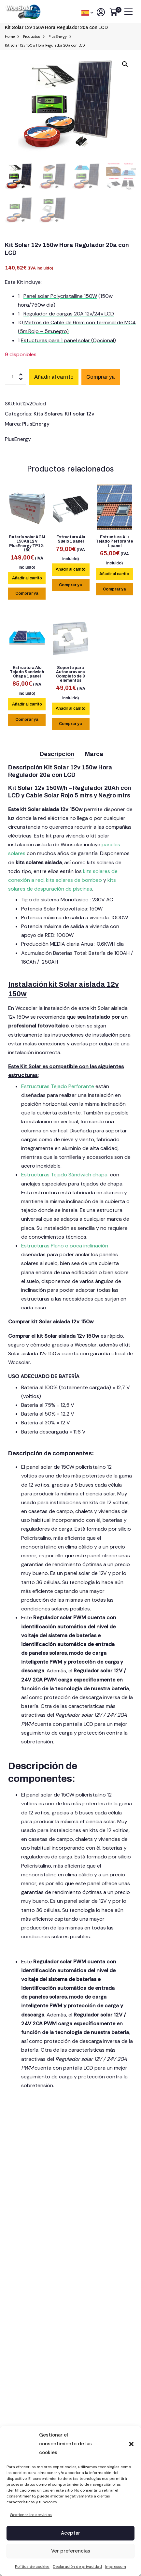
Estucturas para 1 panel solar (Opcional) (68, 340)
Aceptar (70, 2533)
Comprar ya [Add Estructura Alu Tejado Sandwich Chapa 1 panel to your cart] (26, 719)
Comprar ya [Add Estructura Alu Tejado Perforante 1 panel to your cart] (114, 589)
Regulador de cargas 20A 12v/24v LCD (68, 313)
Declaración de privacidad (77, 2566)
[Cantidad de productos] (15, 377)
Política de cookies (32, 2566)
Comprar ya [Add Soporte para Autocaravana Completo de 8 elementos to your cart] (70, 723)
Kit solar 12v (79, 413)
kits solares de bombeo (74, 880)
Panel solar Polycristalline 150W (60, 296)
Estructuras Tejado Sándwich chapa (64, 1174)
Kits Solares (48, 413)
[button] (131, 2444)
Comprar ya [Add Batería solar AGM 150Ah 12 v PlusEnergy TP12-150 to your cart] (26, 593)
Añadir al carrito (54, 377)
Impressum (115, 2566)
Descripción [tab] (57, 754)
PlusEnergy (35, 423)
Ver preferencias (70, 2551)
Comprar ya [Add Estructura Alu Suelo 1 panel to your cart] (70, 585)
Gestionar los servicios (31, 2514)
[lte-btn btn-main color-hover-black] (27, 578)
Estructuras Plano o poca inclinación (64, 1245)
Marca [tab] (94, 754)
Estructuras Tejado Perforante (57, 1086)
